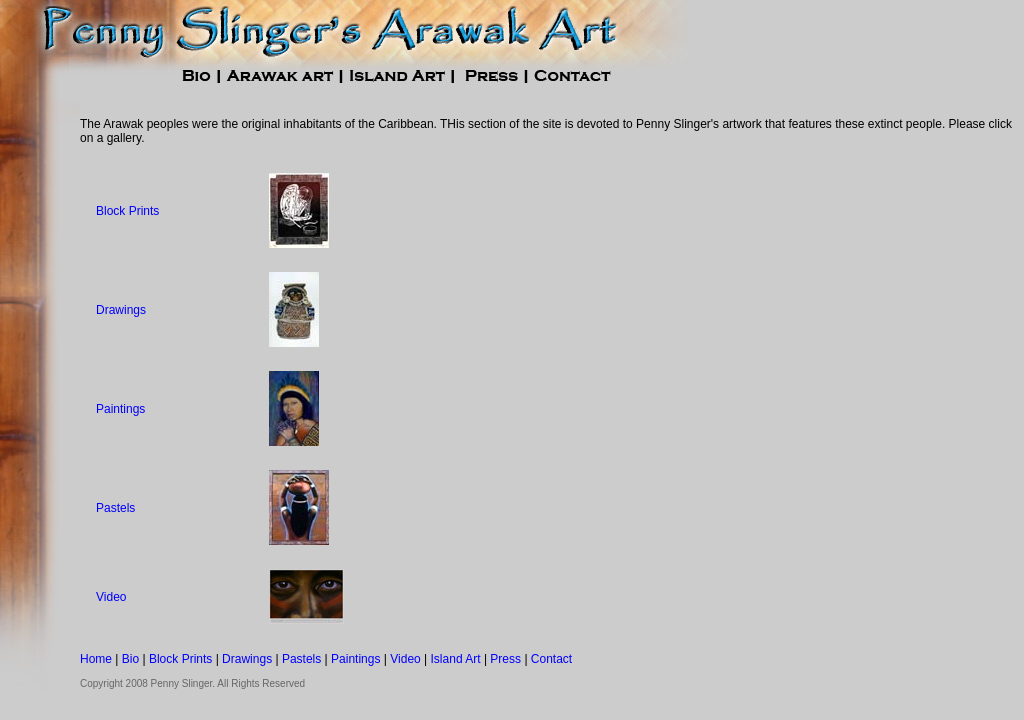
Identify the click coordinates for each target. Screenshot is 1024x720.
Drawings (121, 310)
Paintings (120, 409)
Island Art (456, 659)
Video (111, 597)
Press (505, 659)
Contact (551, 659)
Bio (130, 659)
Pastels (115, 508)
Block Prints (127, 211)
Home (96, 659)
